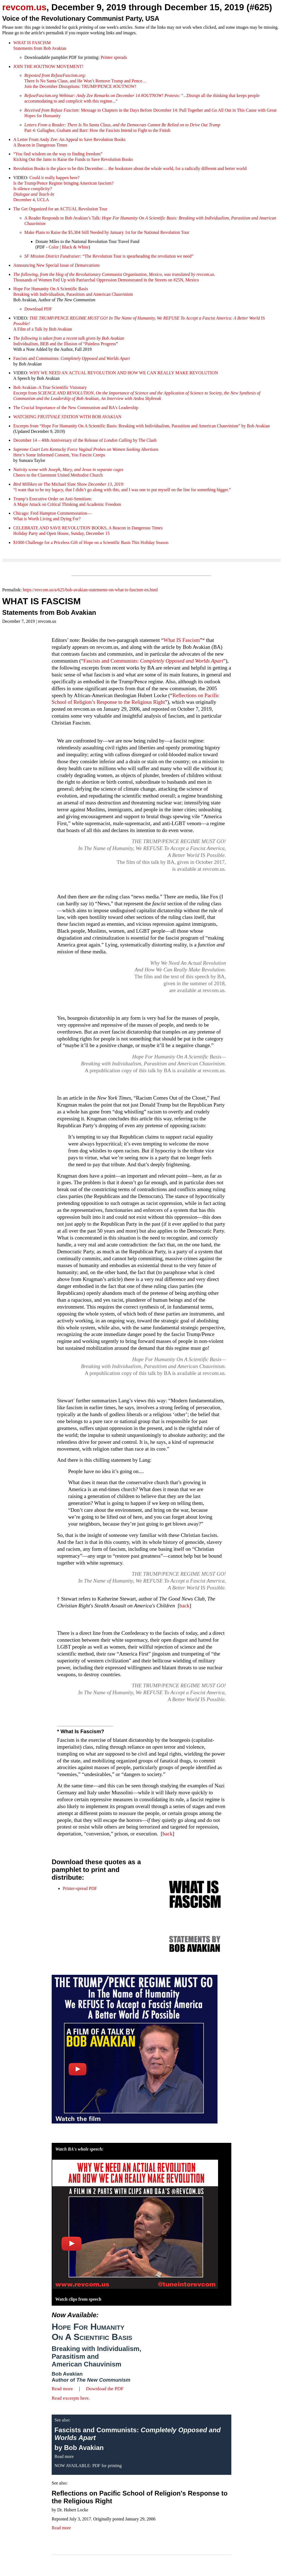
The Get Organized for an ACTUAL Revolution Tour (60, 208)
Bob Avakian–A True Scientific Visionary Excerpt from (136, 393)
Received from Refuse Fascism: (52, 110)
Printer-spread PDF (80, 1888)
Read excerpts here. (71, 2398)
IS (152, 848)
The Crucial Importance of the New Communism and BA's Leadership (75, 407)
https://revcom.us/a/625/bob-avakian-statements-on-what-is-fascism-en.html (90, 589)
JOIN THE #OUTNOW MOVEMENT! (48, 66)
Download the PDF (105, 2388)
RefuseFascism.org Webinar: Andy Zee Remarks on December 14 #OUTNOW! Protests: (102, 95)
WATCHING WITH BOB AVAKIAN (67, 416)
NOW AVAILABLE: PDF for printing (88, 2465)
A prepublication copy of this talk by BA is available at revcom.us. (155, 1070)
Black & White (75, 247)
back (184, 1606)
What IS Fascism (182, 640)
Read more (62, 2388)
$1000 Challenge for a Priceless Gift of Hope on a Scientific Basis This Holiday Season (90, 542)
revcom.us (24, 7)
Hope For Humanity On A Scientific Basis (92, 2332)
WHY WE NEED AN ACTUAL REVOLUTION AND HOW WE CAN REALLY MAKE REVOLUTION (123, 372)
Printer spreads (114, 57)
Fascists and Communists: (71, 358)
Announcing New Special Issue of (56, 265)
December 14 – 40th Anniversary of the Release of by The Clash (84, 440)
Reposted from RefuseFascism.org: (55, 75)
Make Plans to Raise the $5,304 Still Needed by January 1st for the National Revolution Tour (106, 232)
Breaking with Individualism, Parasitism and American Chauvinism (96, 2356)
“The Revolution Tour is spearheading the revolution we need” (108, 256)
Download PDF (38, 309)
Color (54, 247)
